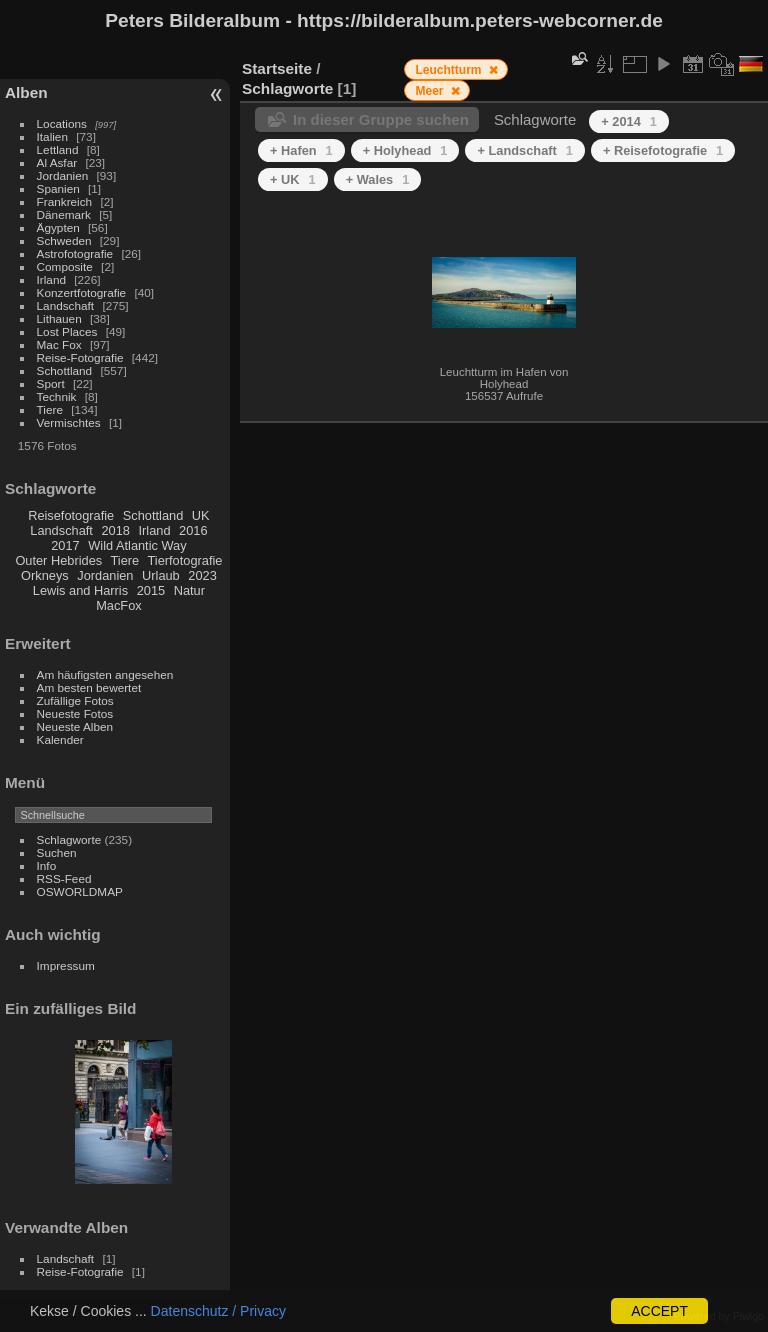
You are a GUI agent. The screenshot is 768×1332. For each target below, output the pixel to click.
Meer (430, 91)
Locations (62, 123)
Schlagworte (69, 839)
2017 (65, 545)
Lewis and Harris (80, 590)
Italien (52, 136)
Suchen (57, 852)
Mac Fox (59, 344)
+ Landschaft (524, 150)
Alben (26, 92)
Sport (51, 383)
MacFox (119, 605)
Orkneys (45, 575)
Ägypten (58, 227)
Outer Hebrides (58, 560)
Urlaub (161, 575)
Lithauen (59, 318)
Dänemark (64, 214)
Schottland (65, 370)
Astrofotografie (75, 253)
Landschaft (66, 305)
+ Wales (378, 179)
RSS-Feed (64, 878)
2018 (115, 530)
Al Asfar (57, 162)
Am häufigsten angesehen (105, 674)
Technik (57, 396)
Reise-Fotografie (80, 357)
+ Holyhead (405, 150)
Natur (189, 590)
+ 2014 (629, 121)
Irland (51, 279)
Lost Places (67, 331)
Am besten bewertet (89, 687)
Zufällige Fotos (75, 700)
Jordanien (63, 175)
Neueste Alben (75, 726)
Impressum (66, 965)
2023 (202, 575)
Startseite (277, 68)
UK (201, 515)
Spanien (58, 188)
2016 (193, 530)
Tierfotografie (185, 560)
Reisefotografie (71, 515)
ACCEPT (659, 1311)
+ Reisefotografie (663, 150)
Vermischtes (69, 422)
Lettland (58, 149)
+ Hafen (301, 150)
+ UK (293, 179)
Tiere (50, 409)
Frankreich (65, 201)
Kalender (60, 739)
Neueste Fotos (75, 713)
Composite (65, 266)
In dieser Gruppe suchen (381, 119)
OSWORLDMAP (80, 891)
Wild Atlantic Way (137, 545)
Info (47, 865)
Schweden (64, 240)
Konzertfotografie (82, 292)
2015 (151, 590)
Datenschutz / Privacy (218, 1311)
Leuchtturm (449, 70)
